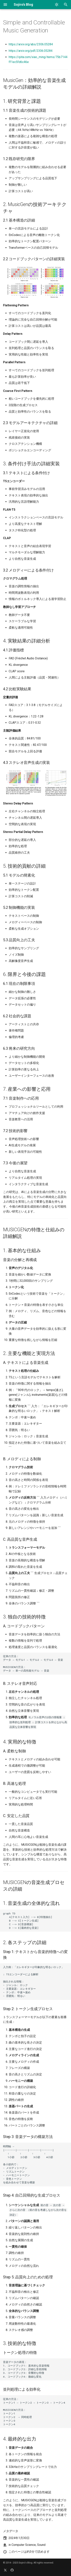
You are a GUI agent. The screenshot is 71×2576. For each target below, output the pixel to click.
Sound (41, 2545)
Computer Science (24, 2545)
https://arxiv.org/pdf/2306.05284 (30, 51)
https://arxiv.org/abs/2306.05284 (31, 44)
